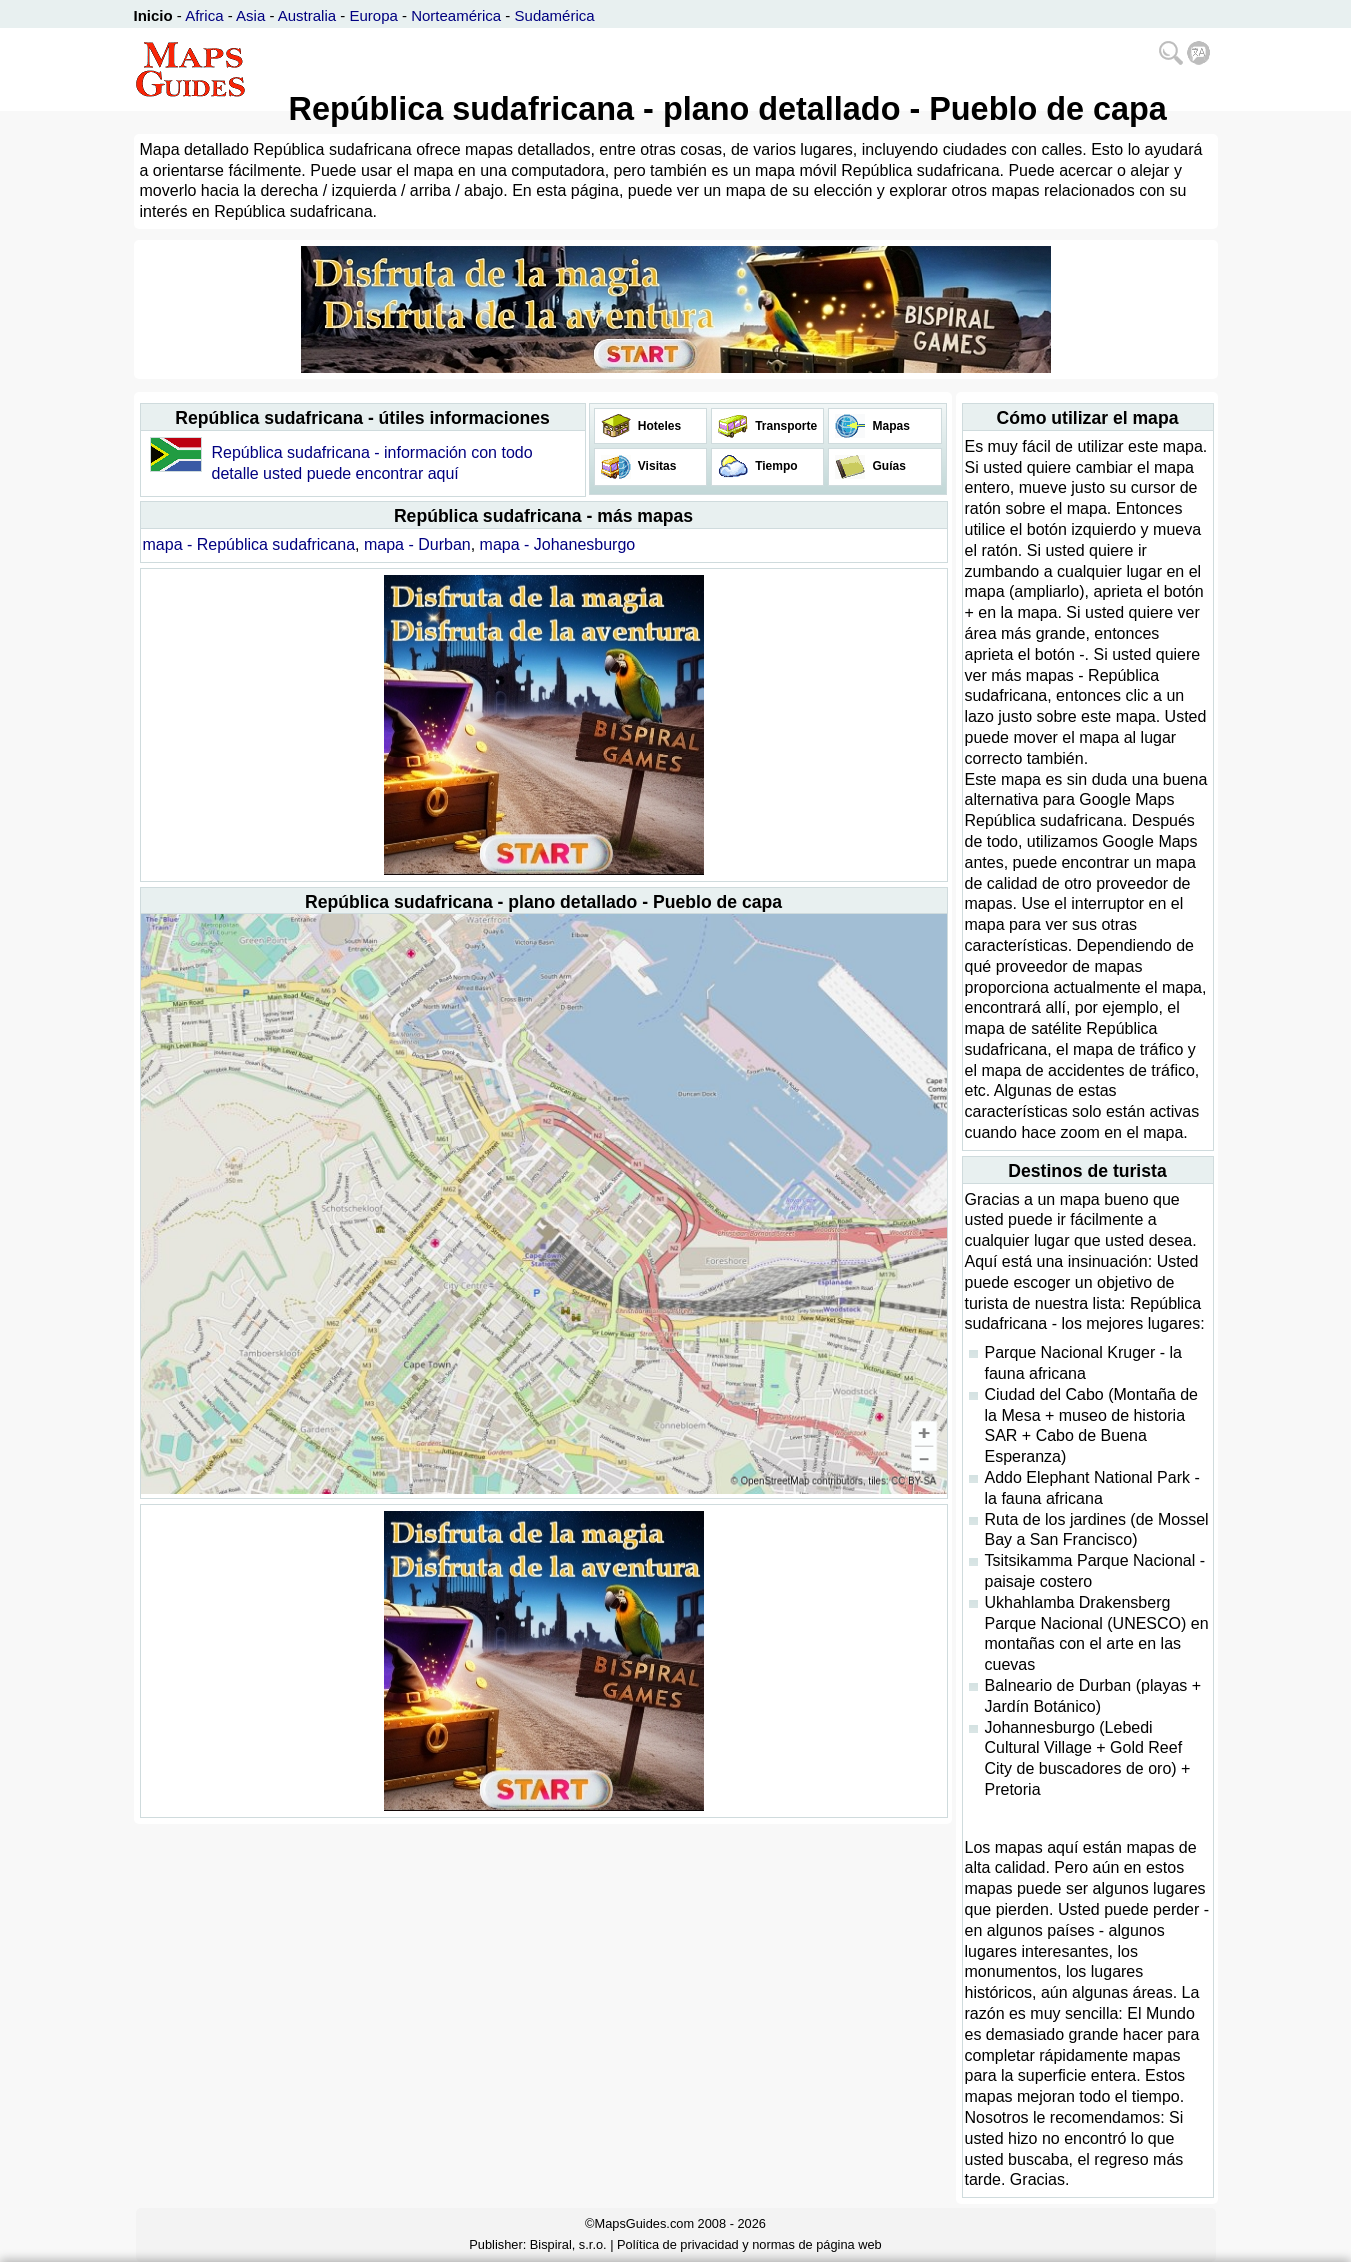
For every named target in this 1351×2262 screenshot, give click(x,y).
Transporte (784, 426)
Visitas (656, 466)
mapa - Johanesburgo (558, 544)
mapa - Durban (417, 544)
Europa (373, 15)
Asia (250, 15)
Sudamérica (555, 15)
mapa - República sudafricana (249, 544)
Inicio (153, 15)
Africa (204, 15)
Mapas (889, 426)
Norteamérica (456, 15)
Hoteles (658, 426)
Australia (307, 15)
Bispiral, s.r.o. (568, 2244)
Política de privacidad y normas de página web (749, 2244)
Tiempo (775, 466)
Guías (887, 466)
